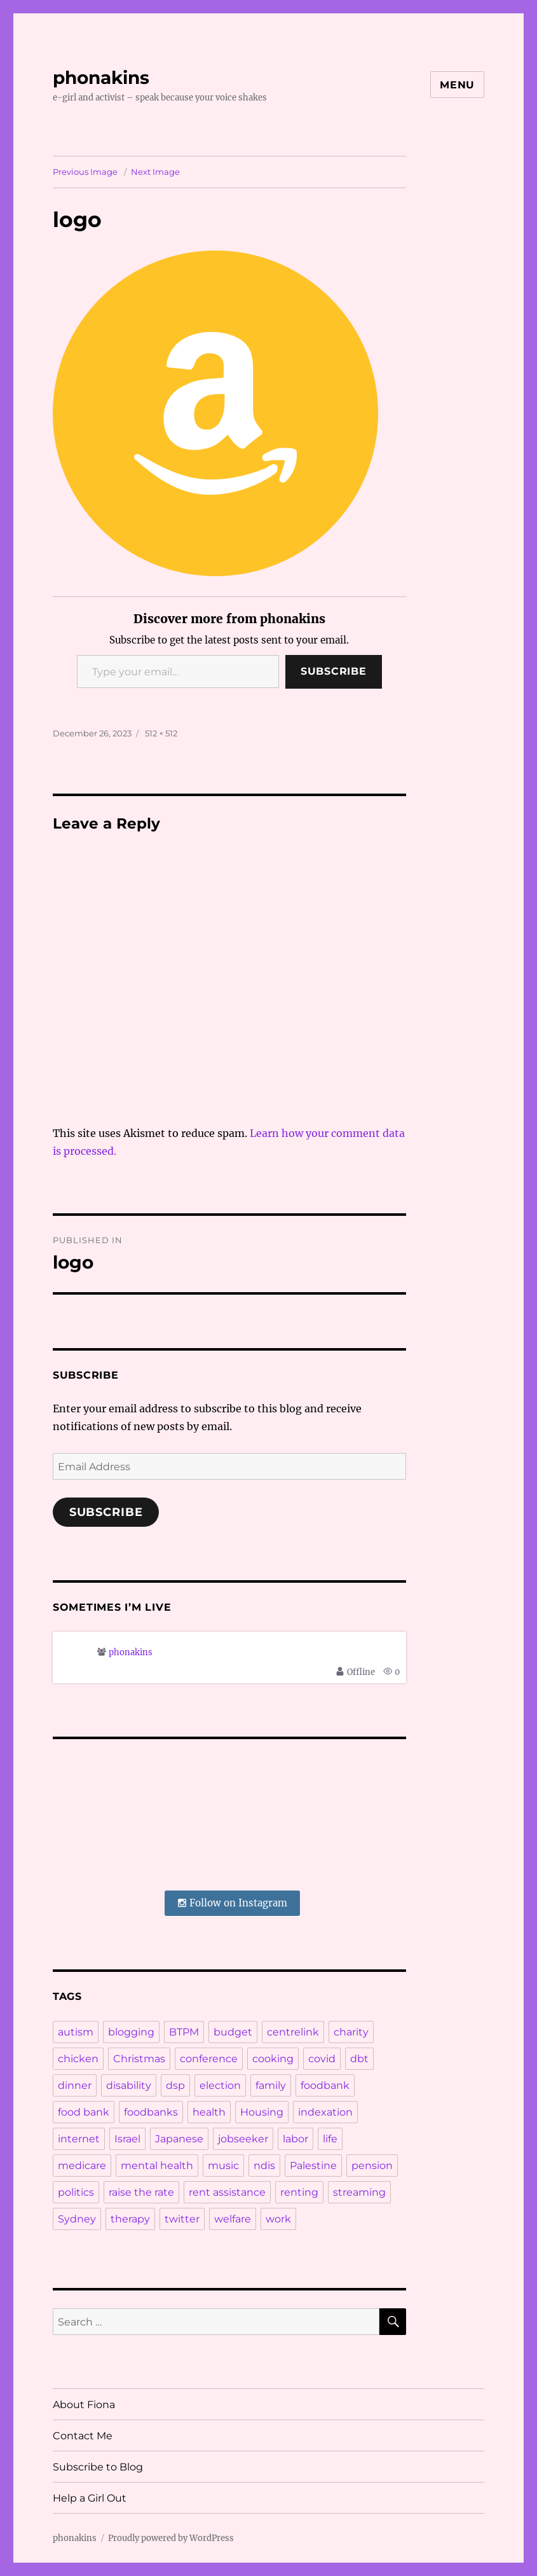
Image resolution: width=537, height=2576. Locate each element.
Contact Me (82, 2436)
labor (295, 2139)
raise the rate (141, 2192)
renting (299, 2192)
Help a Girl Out (89, 2498)
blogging (131, 2032)
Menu (457, 85)
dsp (175, 2085)
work (278, 2219)
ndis (264, 2165)
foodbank (325, 2085)
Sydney (77, 2219)
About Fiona (84, 2405)
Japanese (179, 2139)
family (270, 2085)
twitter (182, 2219)
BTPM (184, 2032)
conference (209, 2059)
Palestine (313, 2165)
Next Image (155, 172)
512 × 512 (161, 733)
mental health (157, 2165)
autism (75, 2032)
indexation (325, 2112)
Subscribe (334, 671)
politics (76, 2192)
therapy (130, 2219)
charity (351, 2032)
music (223, 2165)
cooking (273, 2059)
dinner (75, 2085)
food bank (83, 2112)
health (209, 2112)
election (220, 2085)
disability (128, 2085)
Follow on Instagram (232, 1903)
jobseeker (243, 2139)
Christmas (139, 2059)
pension (372, 2165)
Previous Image (85, 172)
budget (233, 2032)
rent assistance (227, 2192)
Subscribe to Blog (98, 2467)
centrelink (293, 2032)
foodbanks (151, 2112)
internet (79, 2139)
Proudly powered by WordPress (171, 2538)
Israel (127, 2139)
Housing (261, 2112)
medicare (82, 2165)
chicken (78, 2059)
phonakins (101, 77)
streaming (359, 2192)
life (330, 2139)
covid (322, 2059)
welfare (232, 2219)
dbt (359, 2059)
